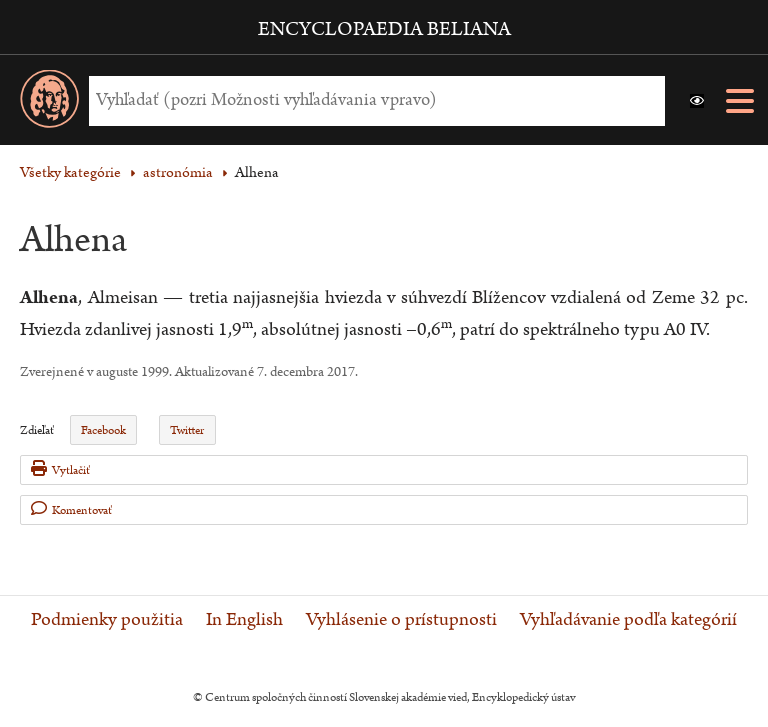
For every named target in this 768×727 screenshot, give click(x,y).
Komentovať (71, 509)
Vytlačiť (60, 469)
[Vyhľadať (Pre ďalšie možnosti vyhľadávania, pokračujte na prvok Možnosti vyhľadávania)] (372, 100)
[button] (697, 101)
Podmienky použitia (107, 620)
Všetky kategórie (70, 172)
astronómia (178, 172)
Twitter (187, 430)
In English (244, 620)
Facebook (103, 430)
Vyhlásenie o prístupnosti (401, 620)
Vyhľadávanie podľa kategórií (628, 620)
